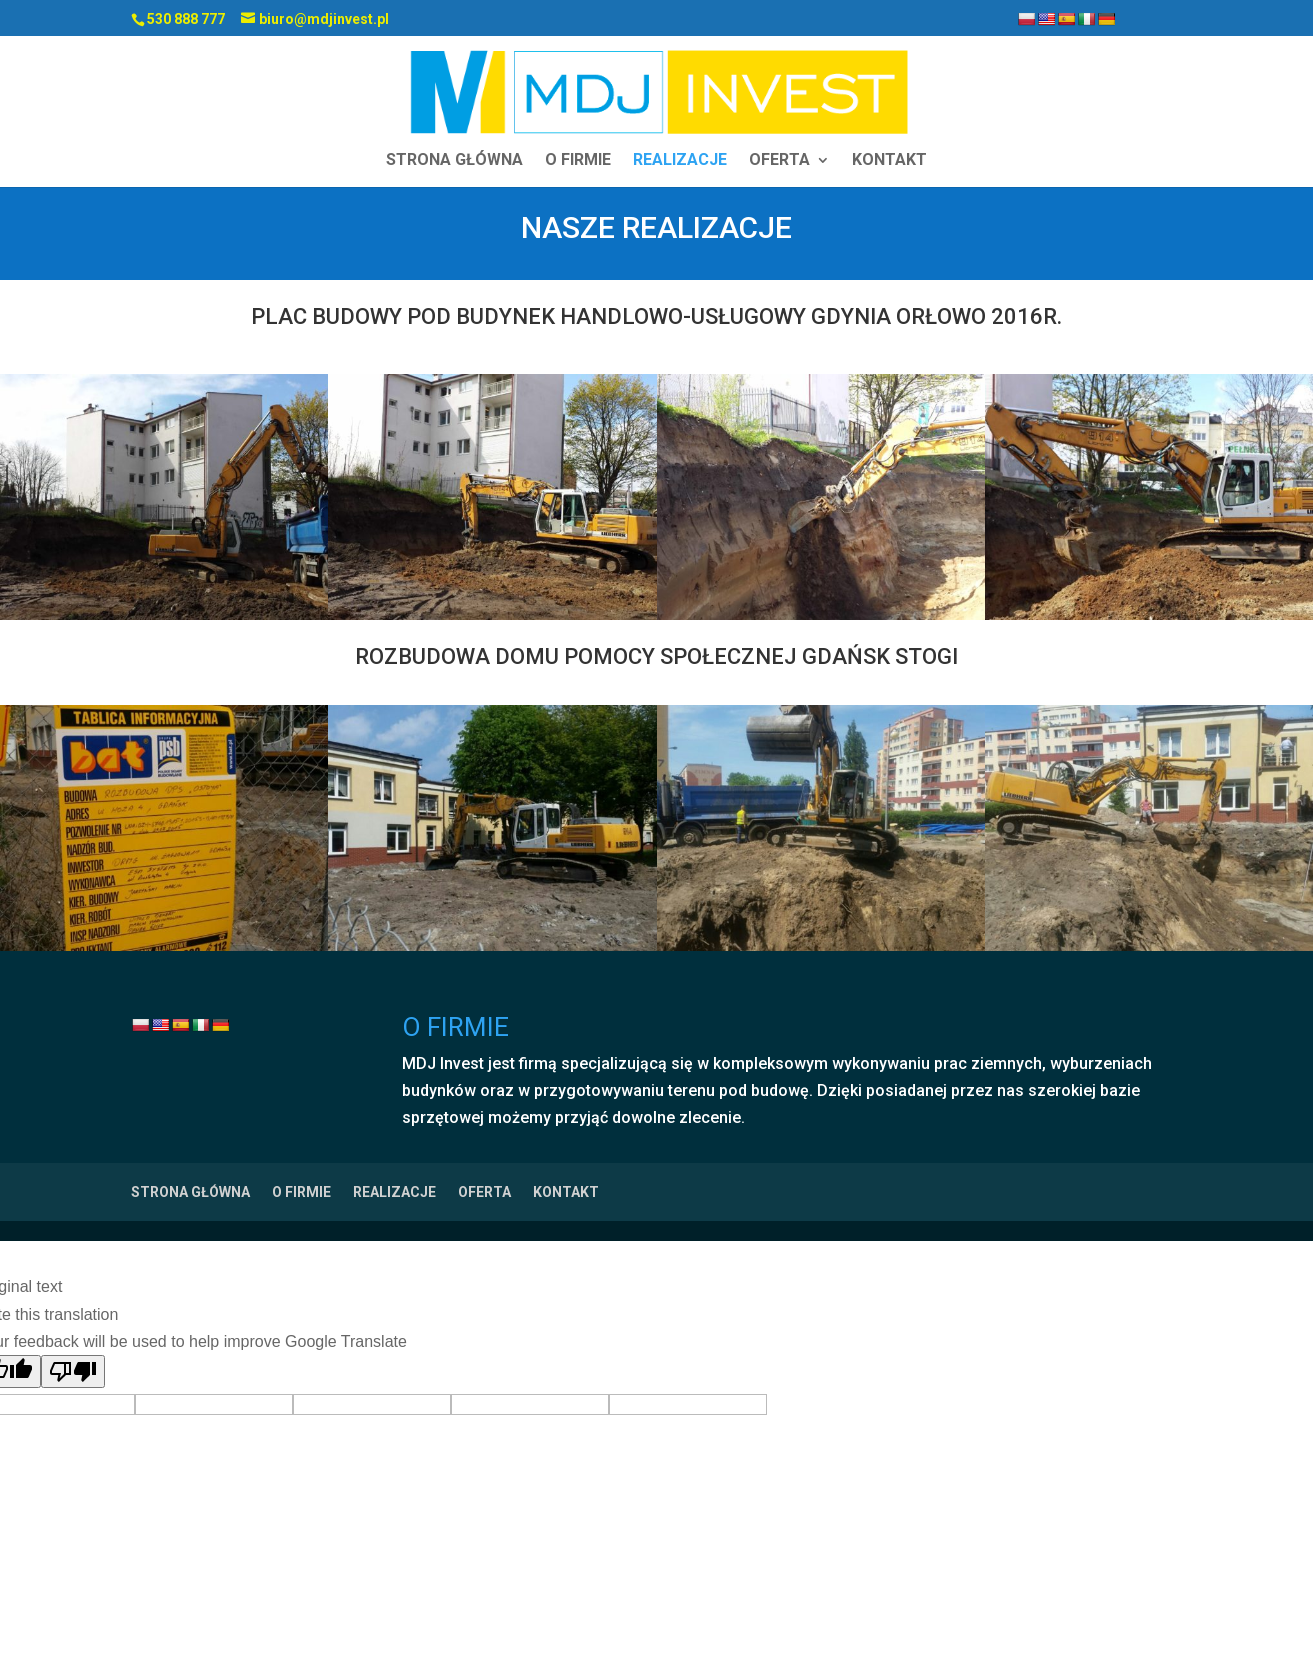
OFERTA (779, 161)
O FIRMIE (578, 161)
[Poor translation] (73, 1371)
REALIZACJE (680, 161)
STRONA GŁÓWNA (454, 161)
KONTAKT (889, 161)
